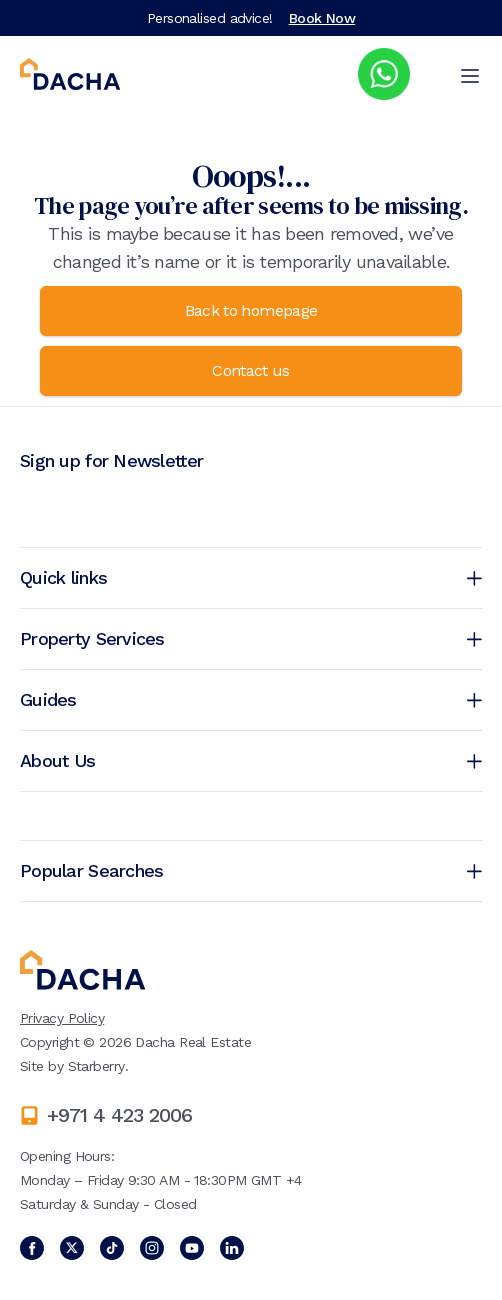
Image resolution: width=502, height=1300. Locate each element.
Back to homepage (251, 310)
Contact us (251, 370)
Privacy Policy (62, 1018)
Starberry (96, 1066)
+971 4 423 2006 (119, 1115)
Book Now (322, 18)
